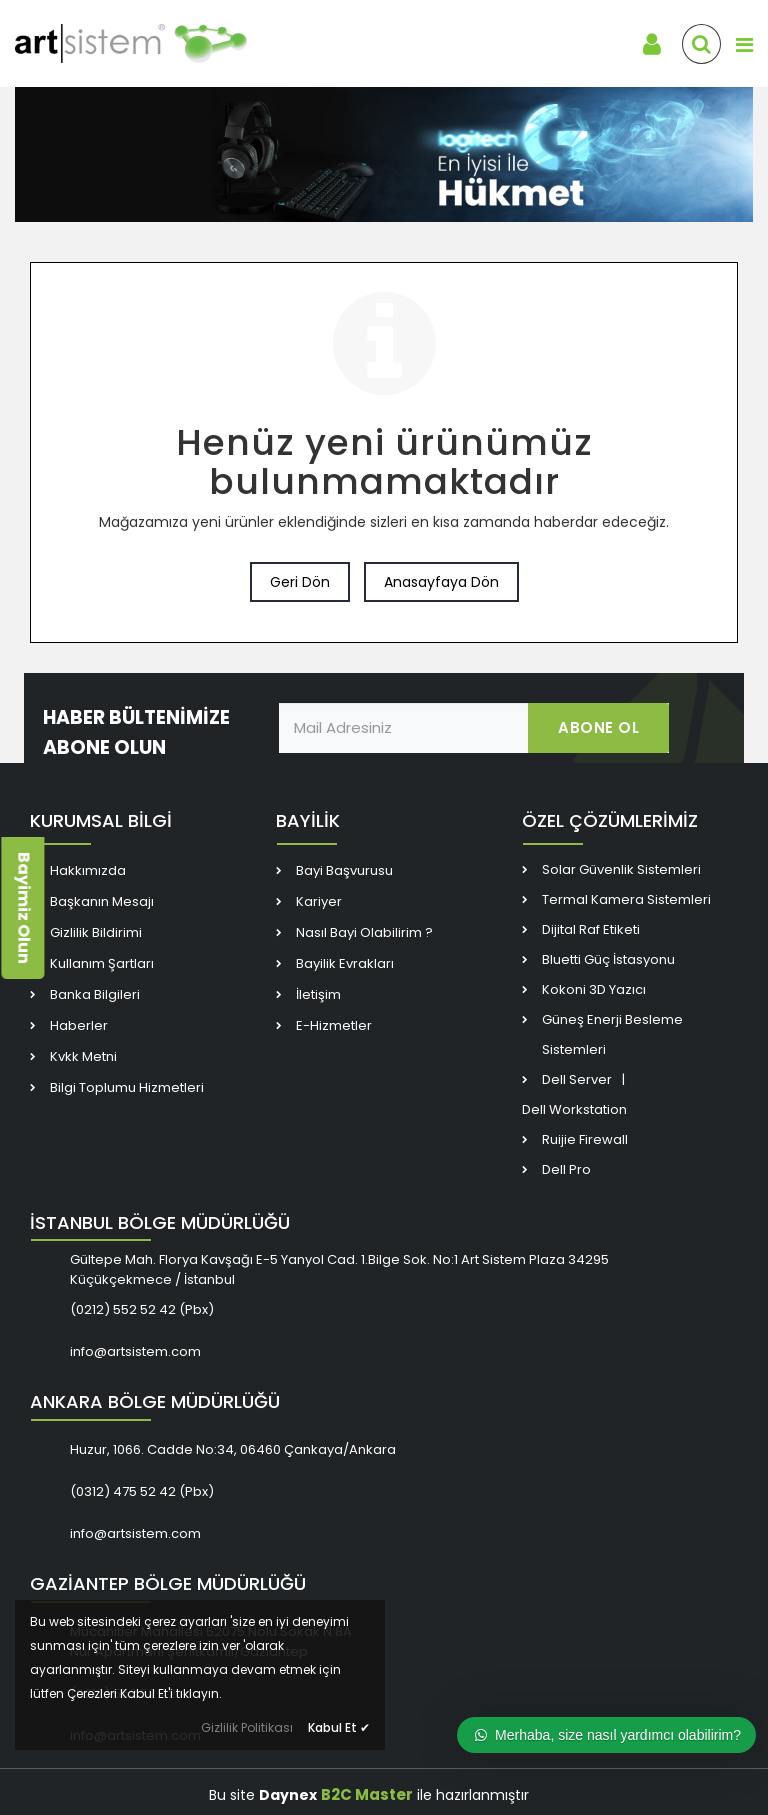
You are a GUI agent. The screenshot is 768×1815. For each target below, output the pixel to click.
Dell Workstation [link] (574, 1109)
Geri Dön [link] (300, 582)
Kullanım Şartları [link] (102, 963)
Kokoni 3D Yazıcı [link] (594, 989)
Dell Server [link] (577, 1079)
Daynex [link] (288, 1795)
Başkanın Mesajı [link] (102, 901)
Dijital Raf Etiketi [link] (591, 929)
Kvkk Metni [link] (83, 1056)
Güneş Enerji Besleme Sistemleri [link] (612, 1034)
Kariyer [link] (319, 901)
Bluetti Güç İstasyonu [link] (608, 959)
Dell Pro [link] (566, 1169)
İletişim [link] (318, 994)
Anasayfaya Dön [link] (441, 582)
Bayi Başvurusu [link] (344, 870)
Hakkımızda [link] (88, 870)
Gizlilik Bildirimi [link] (96, 932)
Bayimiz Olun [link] (23, 908)
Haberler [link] (79, 1025)
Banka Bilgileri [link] (95, 994)
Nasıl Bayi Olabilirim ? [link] (364, 932)
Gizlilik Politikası (247, 1727)
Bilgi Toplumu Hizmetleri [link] (127, 1087)
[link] (160, 44)
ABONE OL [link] (598, 727)
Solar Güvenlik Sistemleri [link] (621, 869)
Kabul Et (339, 1727)
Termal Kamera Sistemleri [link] (626, 899)
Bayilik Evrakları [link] (345, 963)
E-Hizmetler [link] (334, 1025)
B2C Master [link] (367, 1794)
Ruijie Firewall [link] (585, 1139)
